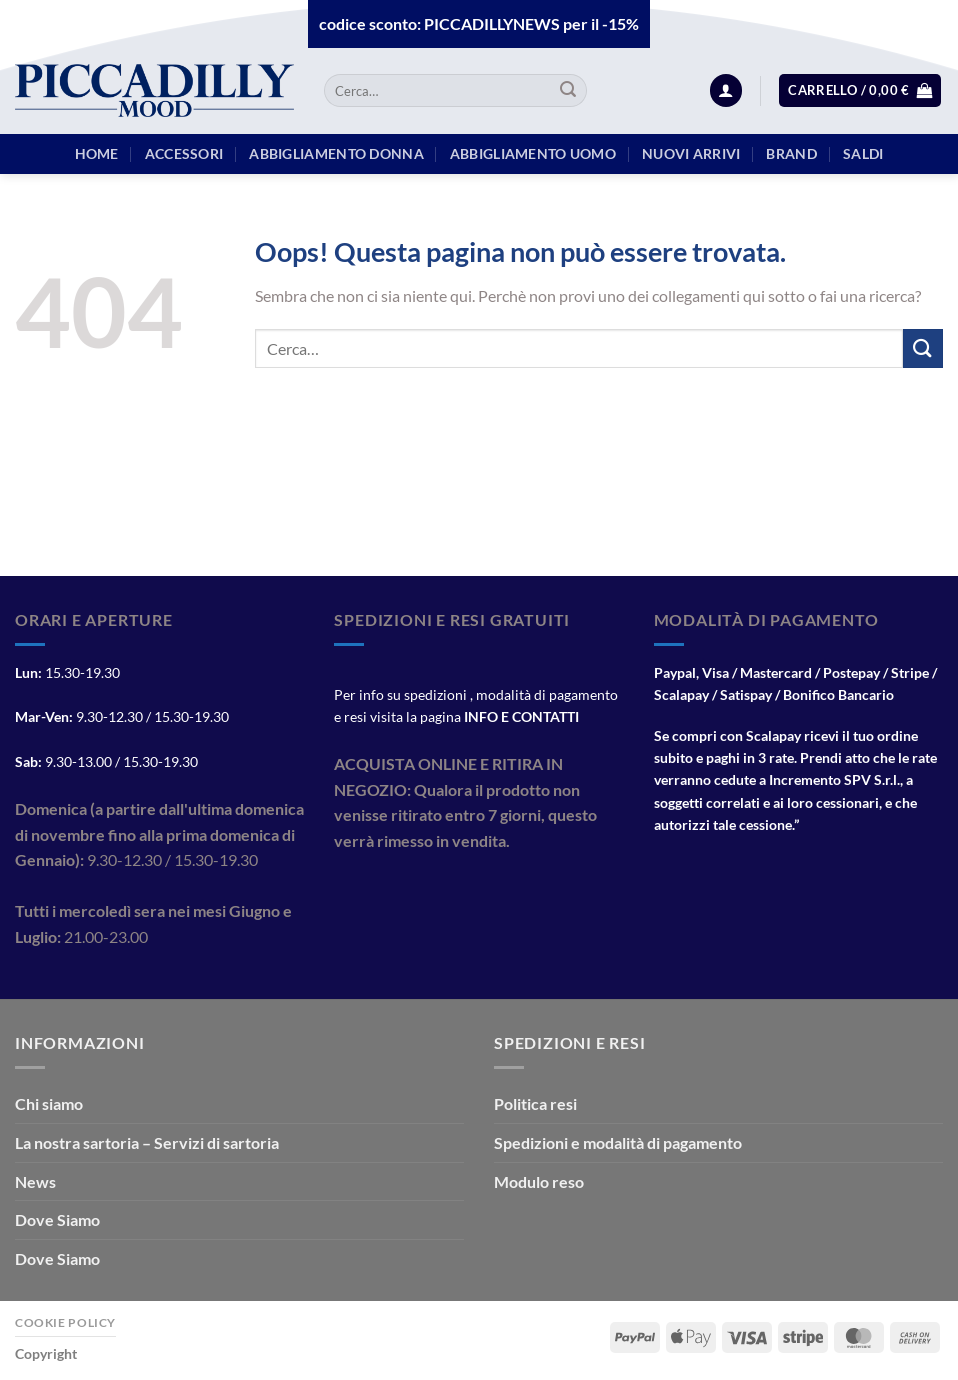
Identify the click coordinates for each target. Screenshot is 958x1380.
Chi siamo (49, 1103)
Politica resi (535, 1103)
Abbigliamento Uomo (533, 153)
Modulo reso (539, 1181)
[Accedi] (726, 90)
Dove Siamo (57, 1219)
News (35, 1181)
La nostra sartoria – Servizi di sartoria (147, 1142)
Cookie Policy (65, 1322)
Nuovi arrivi (691, 153)
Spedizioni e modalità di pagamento (618, 1142)
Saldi (863, 153)
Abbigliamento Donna (336, 153)
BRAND (791, 153)
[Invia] (568, 91)
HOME (97, 153)
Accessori (184, 153)
